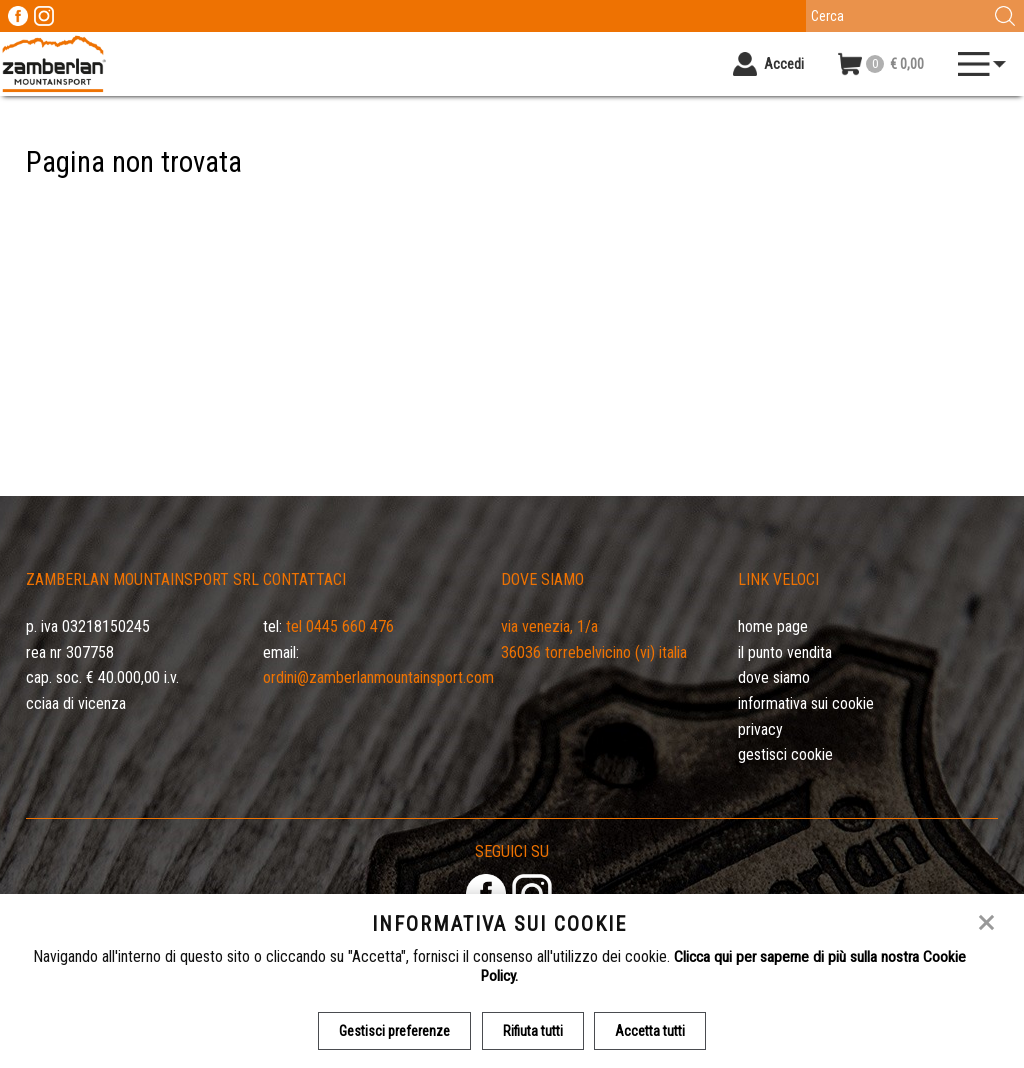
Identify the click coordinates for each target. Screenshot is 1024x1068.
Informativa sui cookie (806, 703)
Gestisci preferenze (393, 1031)
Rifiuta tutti (533, 1031)
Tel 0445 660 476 (340, 626)
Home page (773, 626)
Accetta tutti (652, 1031)
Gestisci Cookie (785, 754)
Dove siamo (774, 677)
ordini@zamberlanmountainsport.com (378, 677)
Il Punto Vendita (785, 652)
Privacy (760, 729)
